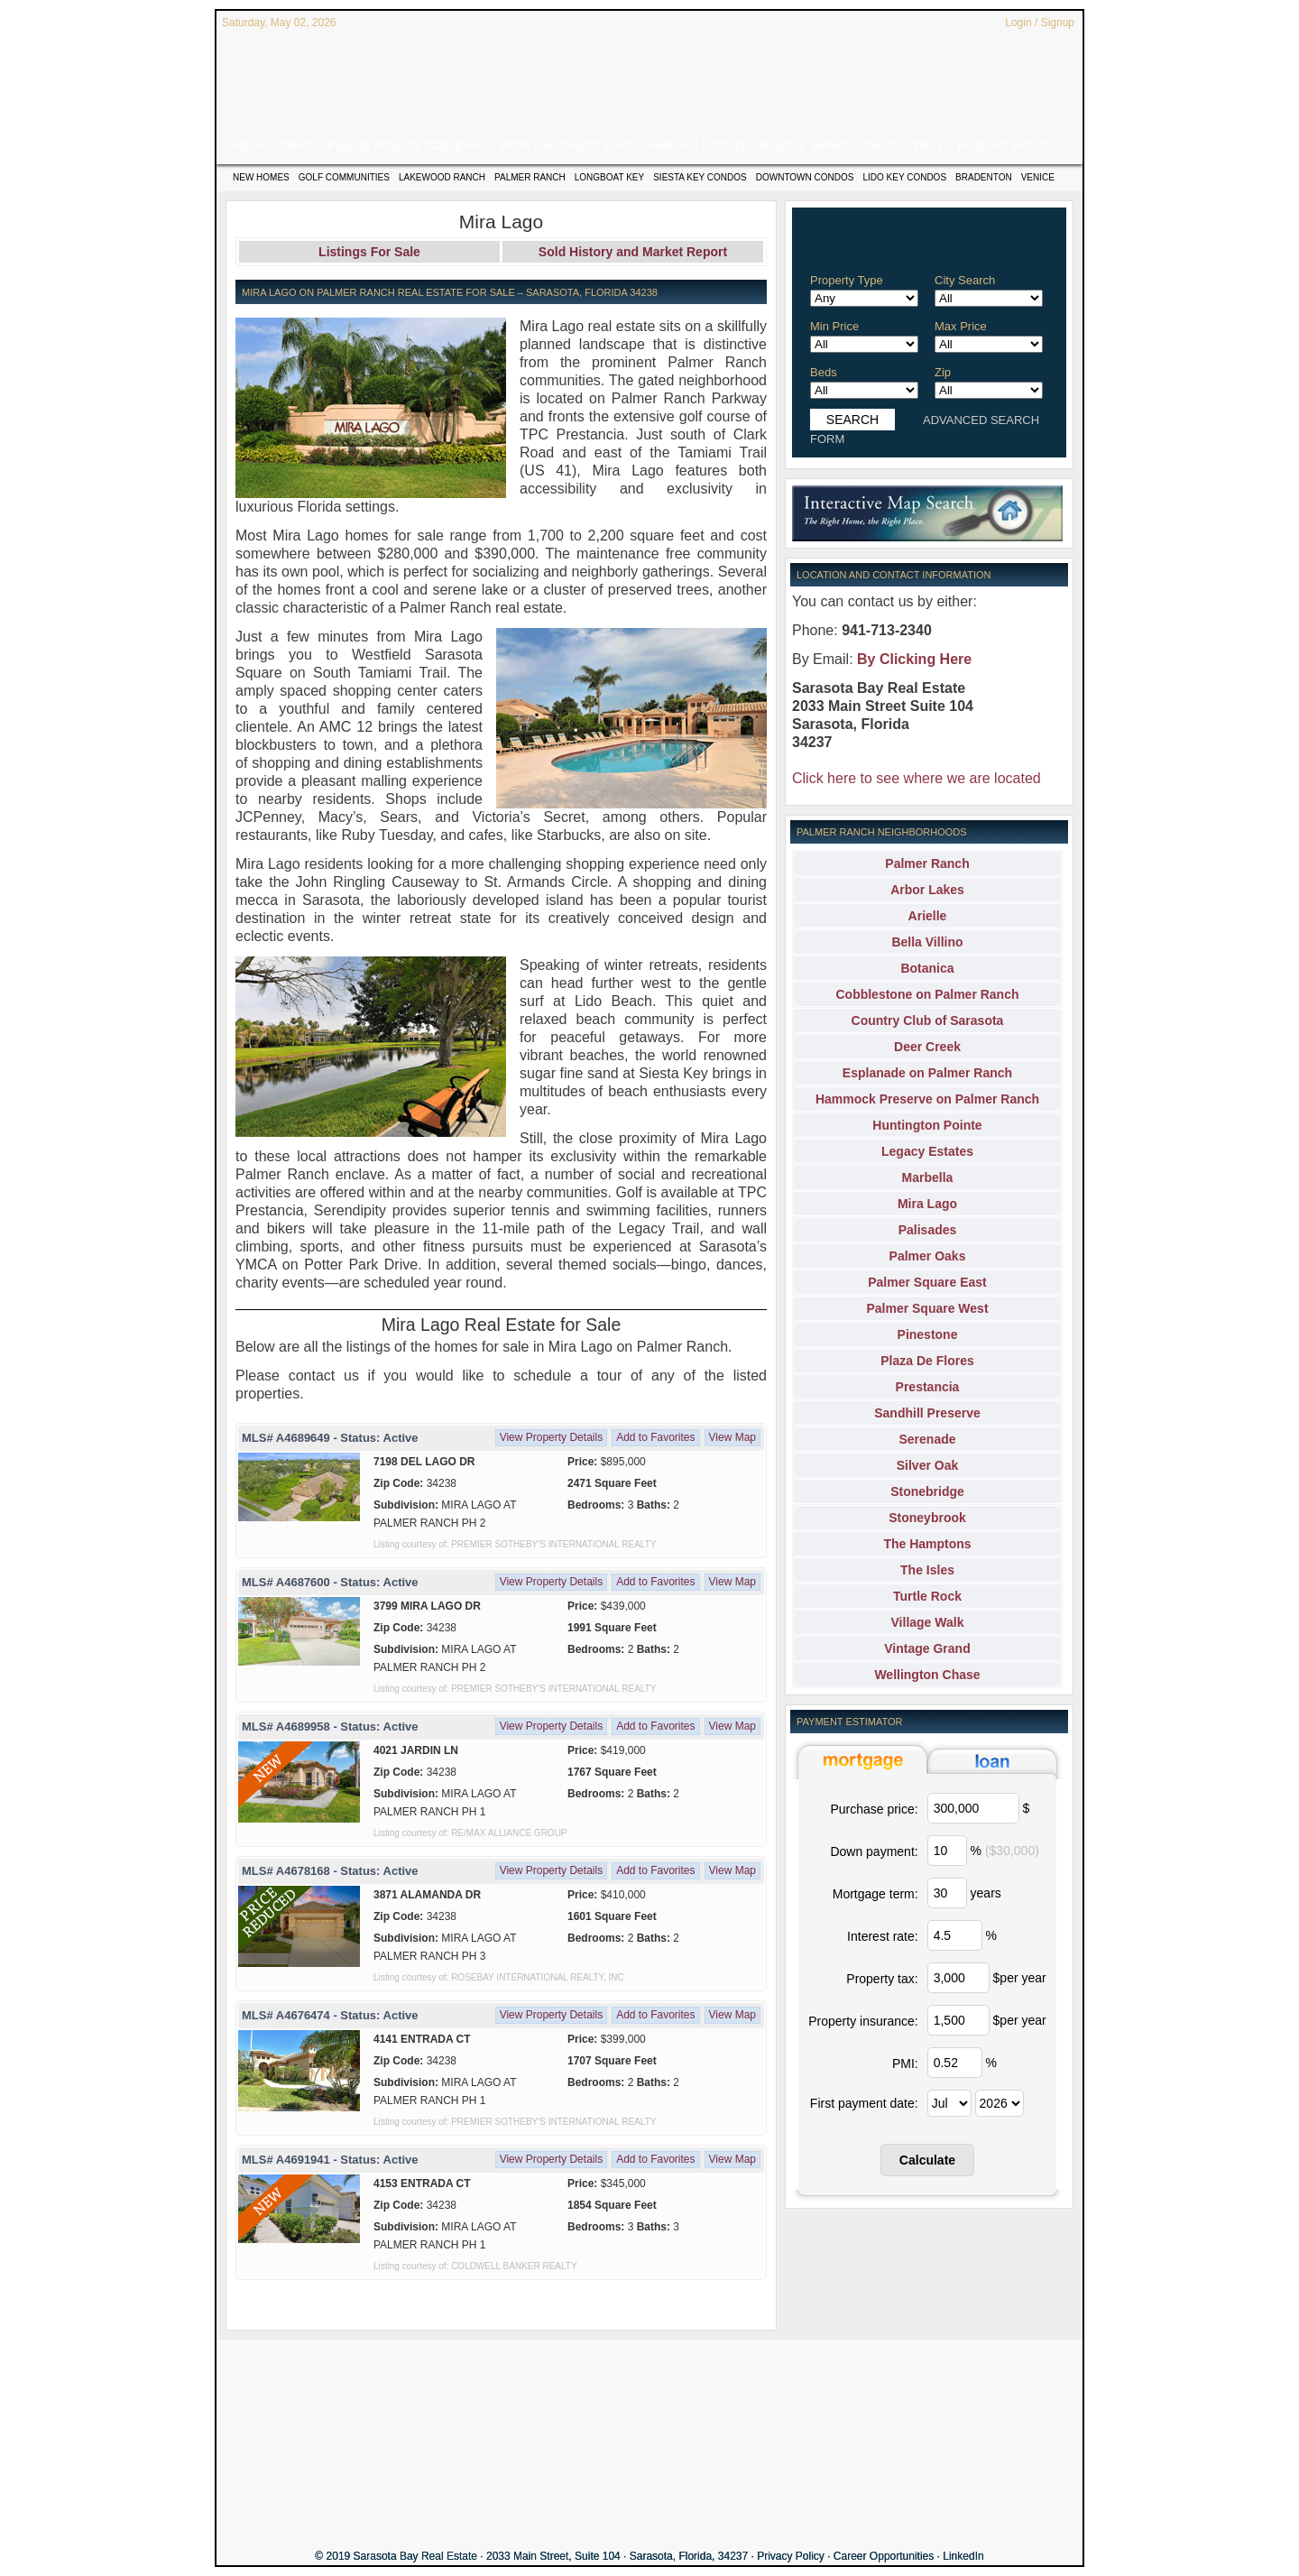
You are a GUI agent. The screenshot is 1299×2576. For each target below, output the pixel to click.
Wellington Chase (927, 1674)
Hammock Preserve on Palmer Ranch (927, 1099)
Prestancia (928, 1387)
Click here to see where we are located (916, 778)
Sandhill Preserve (927, 1413)
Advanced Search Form (567, 145)
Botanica (927, 968)
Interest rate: (882, 1936)
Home (249, 145)
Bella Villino (927, 942)
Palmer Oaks (927, 1256)
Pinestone (928, 1334)
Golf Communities (344, 177)
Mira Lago (927, 1203)
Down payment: (873, 1851)
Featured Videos (1003, 145)
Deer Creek (927, 1046)
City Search (965, 280)
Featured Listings (696, 145)
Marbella (928, 1177)
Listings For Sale (369, 252)
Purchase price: (873, 1809)
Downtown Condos (805, 177)
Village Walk (927, 1622)
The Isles (927, 1570)
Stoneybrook (927, 1517)
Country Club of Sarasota (928, 1020)
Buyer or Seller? (805, 145)
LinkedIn (963, 2556)
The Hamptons (927, 1544)
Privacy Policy (791, 2556)
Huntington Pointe (926, 1125)
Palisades (927, 1230)
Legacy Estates (927, 1151)
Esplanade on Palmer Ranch (927, 1073)
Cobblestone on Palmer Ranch (926, 994)
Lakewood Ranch (442, 177)
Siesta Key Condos (700, 177)
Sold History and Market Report (633, 252)
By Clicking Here (914, 659)
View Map (732, 1437)
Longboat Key (609, 177)
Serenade (926, 1439)
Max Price (961, 326)
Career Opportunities (884, 2556)
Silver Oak (928, 1465)
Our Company (903, 145)
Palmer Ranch (530, 177)
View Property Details (551, 1437)
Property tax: (881, 1978)
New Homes (261, 177)
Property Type (846, 280)
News (296, 145)
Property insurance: (862, 2021)
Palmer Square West (927, 1308)
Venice (1038, 177)
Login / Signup (1039, 22)
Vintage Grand (927, 1648)
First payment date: (864, 2103)
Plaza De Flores (927, 1360)
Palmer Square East (927, 1282)
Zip (943, 372)
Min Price (834, 326)
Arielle (927, 916)
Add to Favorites (655, 1437)
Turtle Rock (927, 1596)
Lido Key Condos (904, 177)
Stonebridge (927, 1491)
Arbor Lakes (927, 889)
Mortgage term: (875, 1894)
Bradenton (983, 177)
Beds (823, 372)
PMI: (905, 2063)
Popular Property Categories (406, 145)
